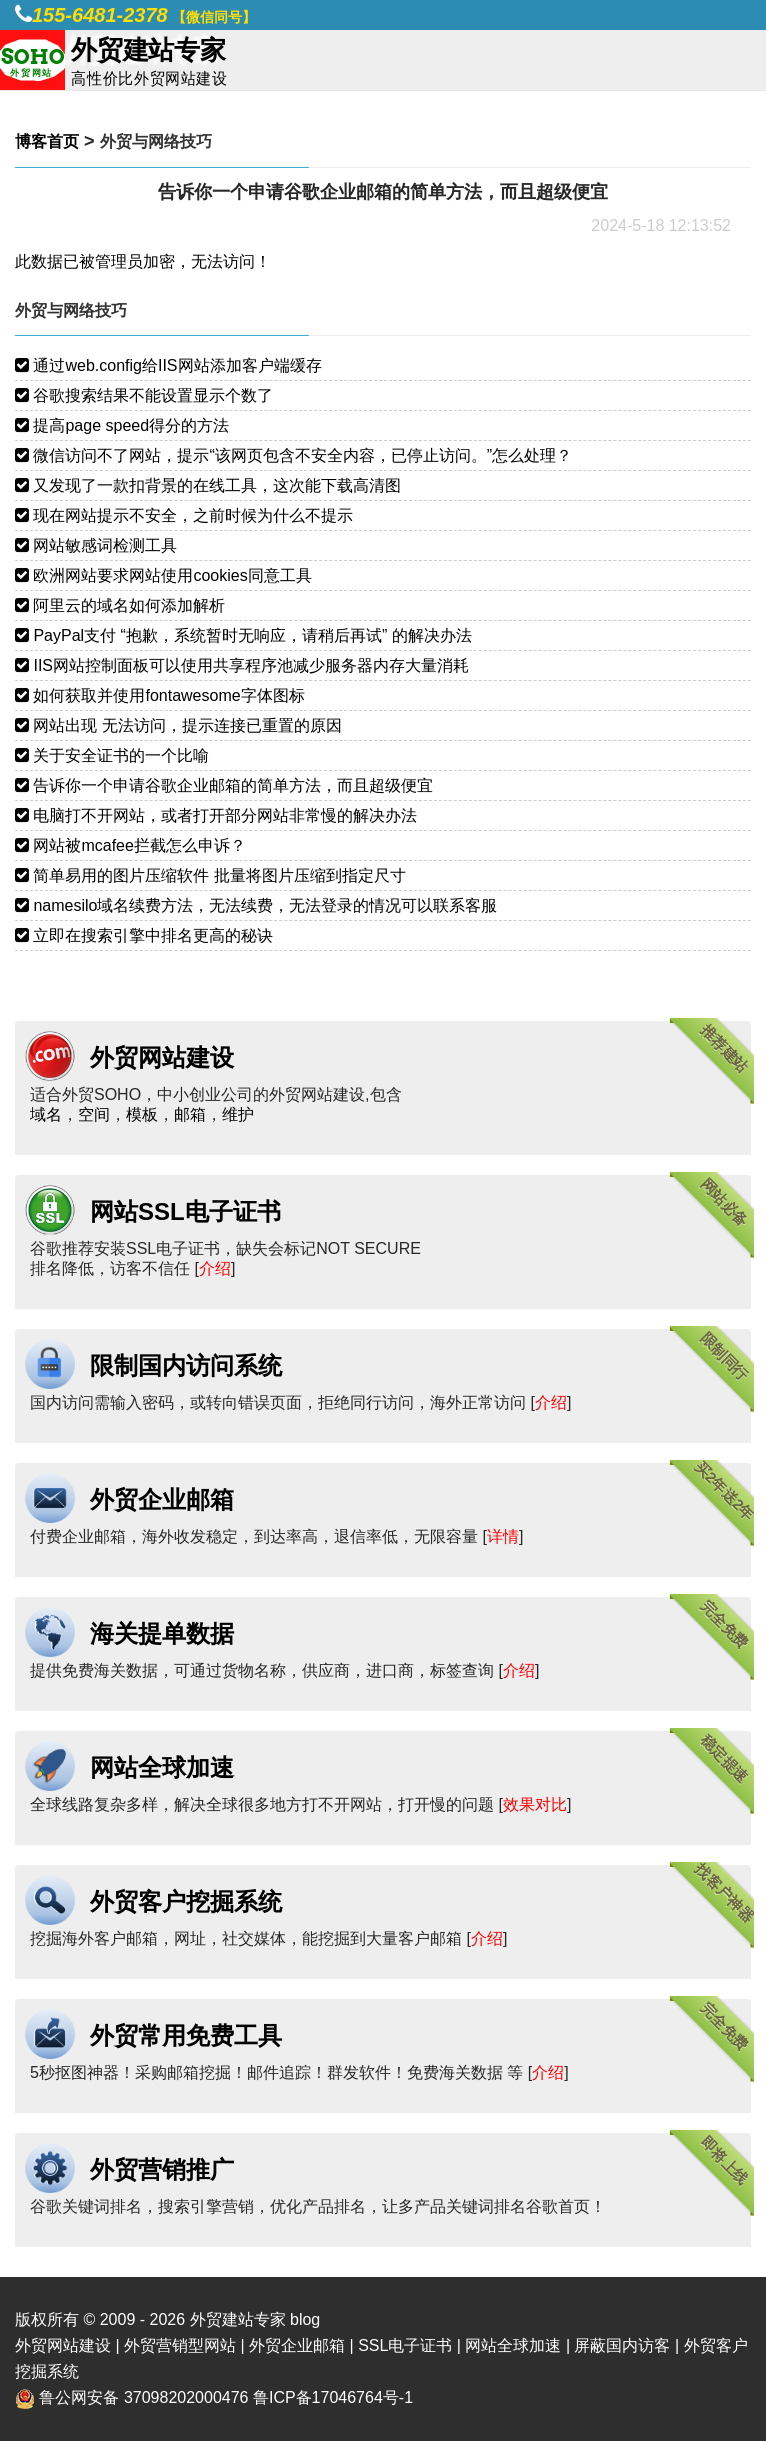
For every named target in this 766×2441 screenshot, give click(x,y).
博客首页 (47, 141)
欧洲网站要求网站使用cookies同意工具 (163, 575)
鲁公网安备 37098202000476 (143, 2397)
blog (305, 2319)
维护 (238, 1114)
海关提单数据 (162, 1633)
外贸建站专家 (240, 2319)
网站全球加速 (162, 1767)
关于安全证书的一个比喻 (112, 755)
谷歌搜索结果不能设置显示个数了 (144, 395)
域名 (46, 1114)
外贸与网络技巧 (156, 141)
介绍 (215, 1268)
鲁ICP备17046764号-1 (333, 2397)
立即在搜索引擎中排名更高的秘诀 (144, 935)
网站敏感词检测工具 (96, 545)
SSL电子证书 (405, 2345)
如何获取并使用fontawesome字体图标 (160, 695)
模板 (142, 1114)
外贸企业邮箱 (162, 1499)
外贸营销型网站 (180, 2345)
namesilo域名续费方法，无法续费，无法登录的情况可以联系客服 (256, 905)
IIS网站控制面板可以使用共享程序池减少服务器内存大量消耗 (242, 665)
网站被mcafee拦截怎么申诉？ (130, 845)
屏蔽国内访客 (622, 2345)
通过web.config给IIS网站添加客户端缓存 (168, 365)
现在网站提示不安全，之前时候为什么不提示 (184, 515)
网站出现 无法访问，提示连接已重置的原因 (178, 725)
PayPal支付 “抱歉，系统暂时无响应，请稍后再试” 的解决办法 (243, 635)
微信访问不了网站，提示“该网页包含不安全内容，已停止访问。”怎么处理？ (293, 455)
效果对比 (535, 1804)
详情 (503, 1536)
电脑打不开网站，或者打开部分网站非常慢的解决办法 (216, 815)
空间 (94, 1114)
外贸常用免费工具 (186, 2035)
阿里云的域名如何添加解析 (120, 605)
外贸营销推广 (162, 2169)
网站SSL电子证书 (185, 1211)
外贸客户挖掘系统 (186, 1901)
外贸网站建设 (162, 1057)
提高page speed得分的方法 (122, 425)
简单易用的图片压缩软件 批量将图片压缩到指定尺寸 (210, 875)
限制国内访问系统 (186, 1365)
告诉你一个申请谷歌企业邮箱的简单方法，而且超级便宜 (224, 785)
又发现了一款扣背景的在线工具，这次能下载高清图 (208, 485)
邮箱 (190, 1114)
